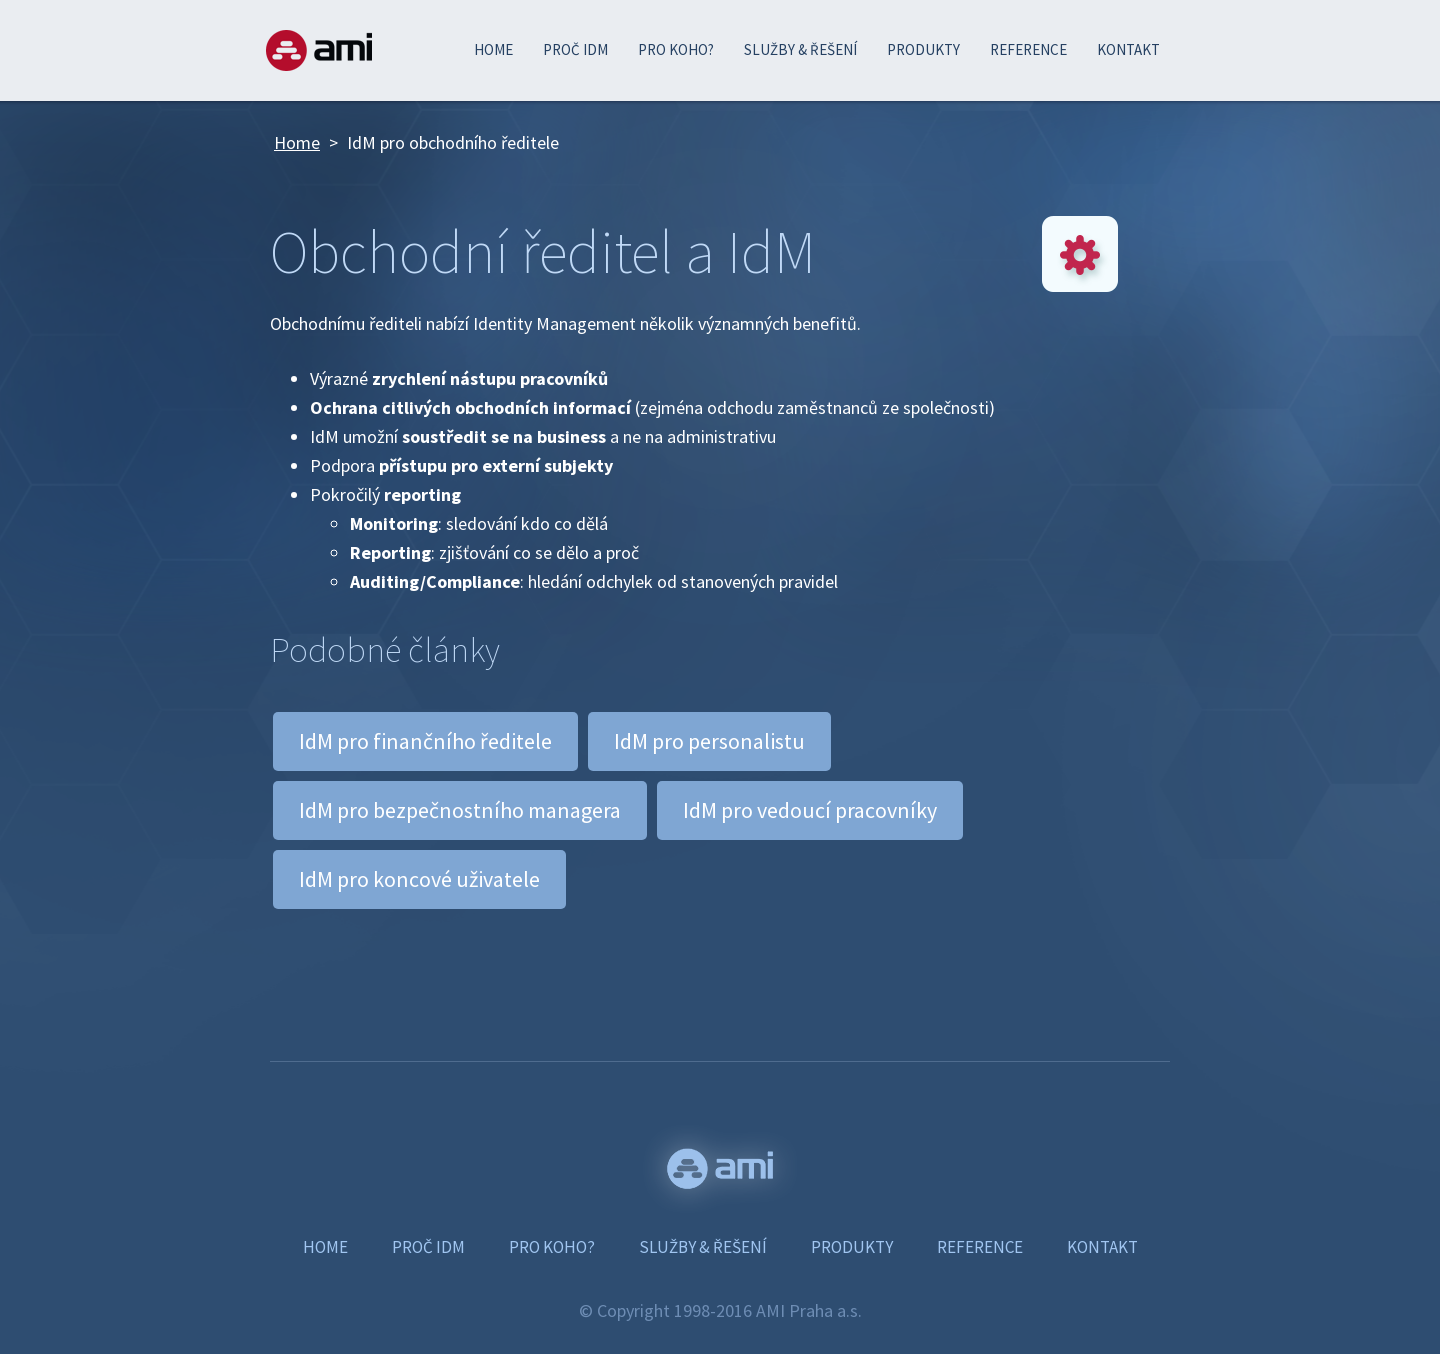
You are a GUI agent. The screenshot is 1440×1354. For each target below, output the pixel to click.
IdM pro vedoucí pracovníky (810, 810)
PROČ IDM (575, 49)
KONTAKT (1128, 49)
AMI (319, 50)
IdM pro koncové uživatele (419, 879)
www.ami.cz (720, 1169)
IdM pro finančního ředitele (425, 741)
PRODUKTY (923, 49)
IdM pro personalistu (709, 741)
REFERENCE (1028, 49)
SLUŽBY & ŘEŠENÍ (800, 49)
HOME (493, 49)
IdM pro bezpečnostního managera (460, 810)
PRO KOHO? (676, 49)
